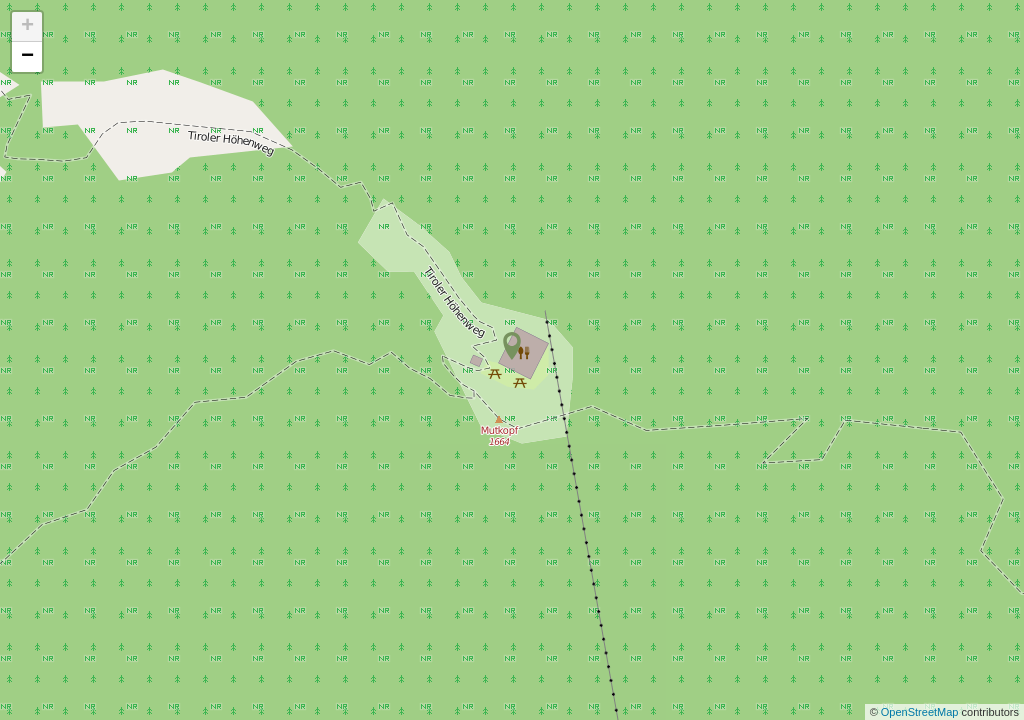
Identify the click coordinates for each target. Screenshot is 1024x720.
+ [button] (27, 27)
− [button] (27, 57)
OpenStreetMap (921, 712)
